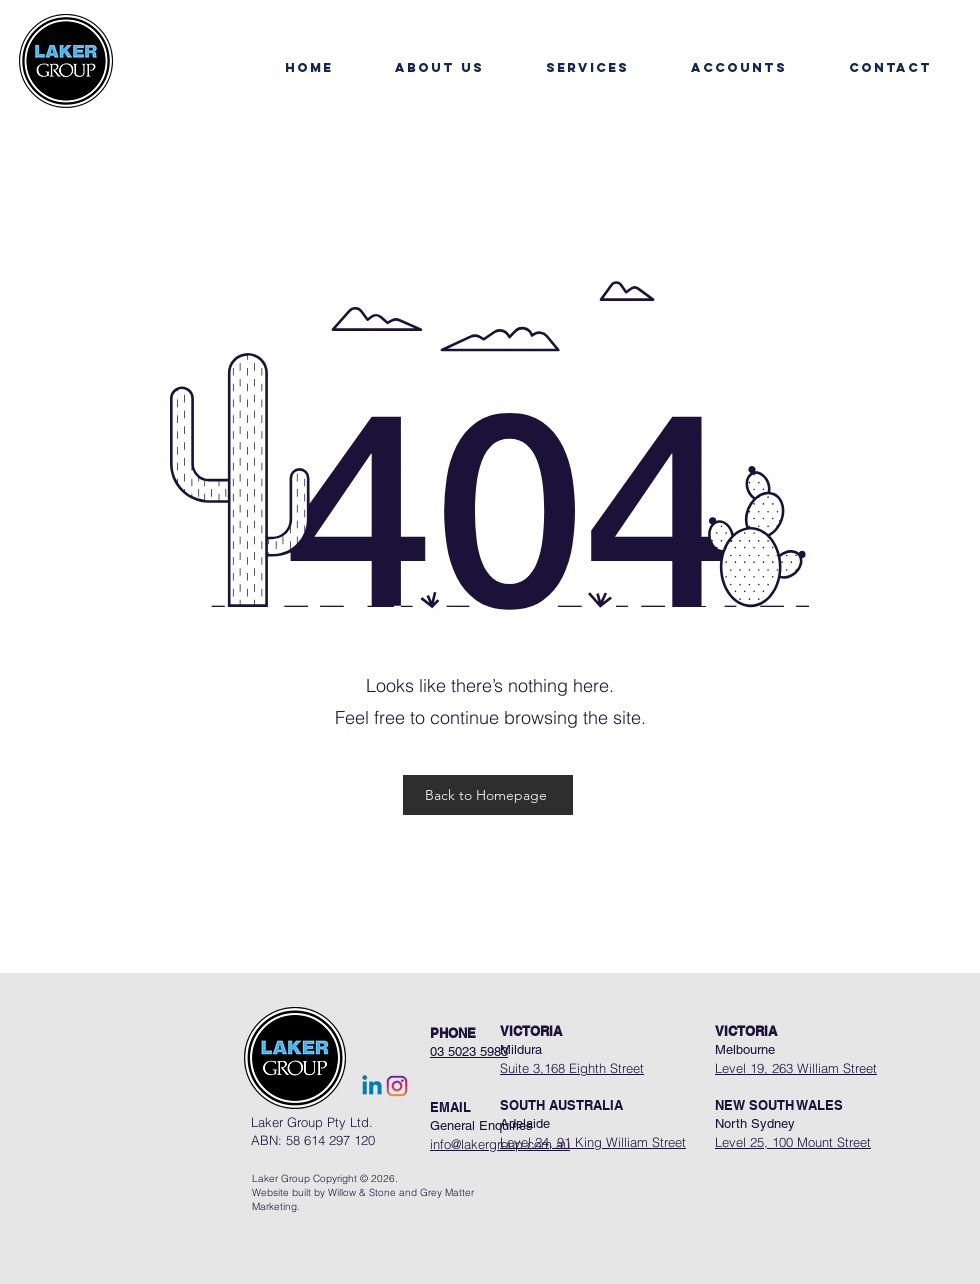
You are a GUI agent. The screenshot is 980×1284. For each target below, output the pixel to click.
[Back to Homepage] (488, 795)
